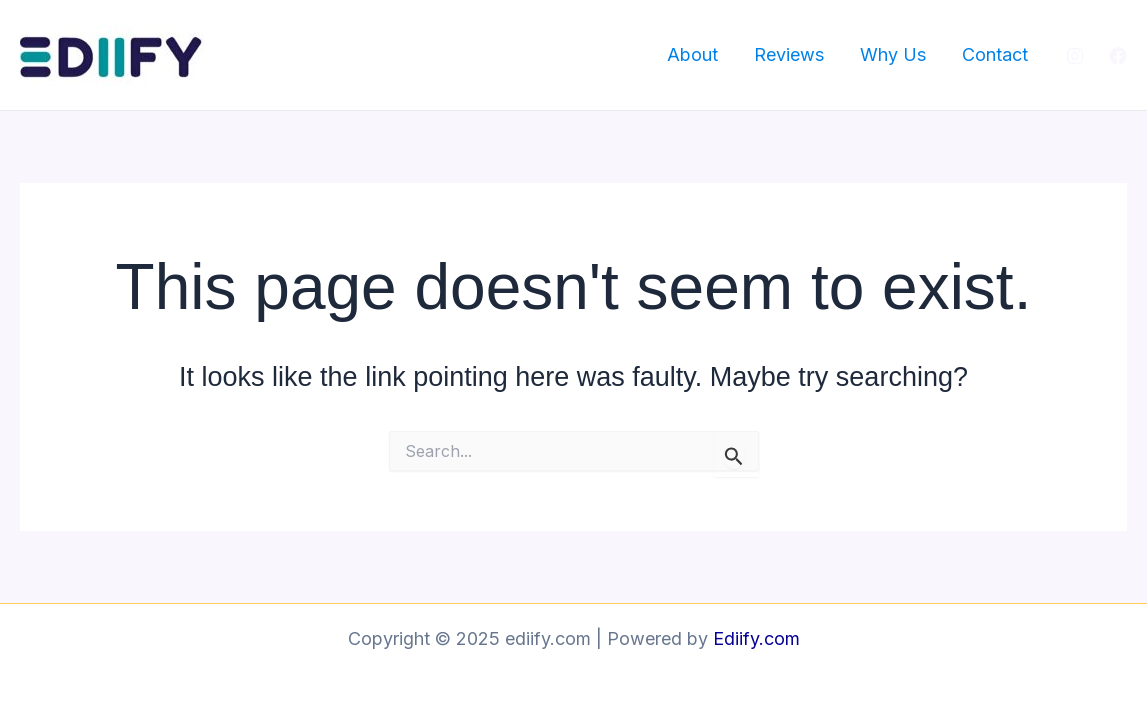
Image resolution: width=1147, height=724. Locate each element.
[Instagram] (1075, 56)
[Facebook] (1118, 56)
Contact (995, 54)
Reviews (789, 54)
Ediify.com (756, 638)
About (692, 54)
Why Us (893, 54)
